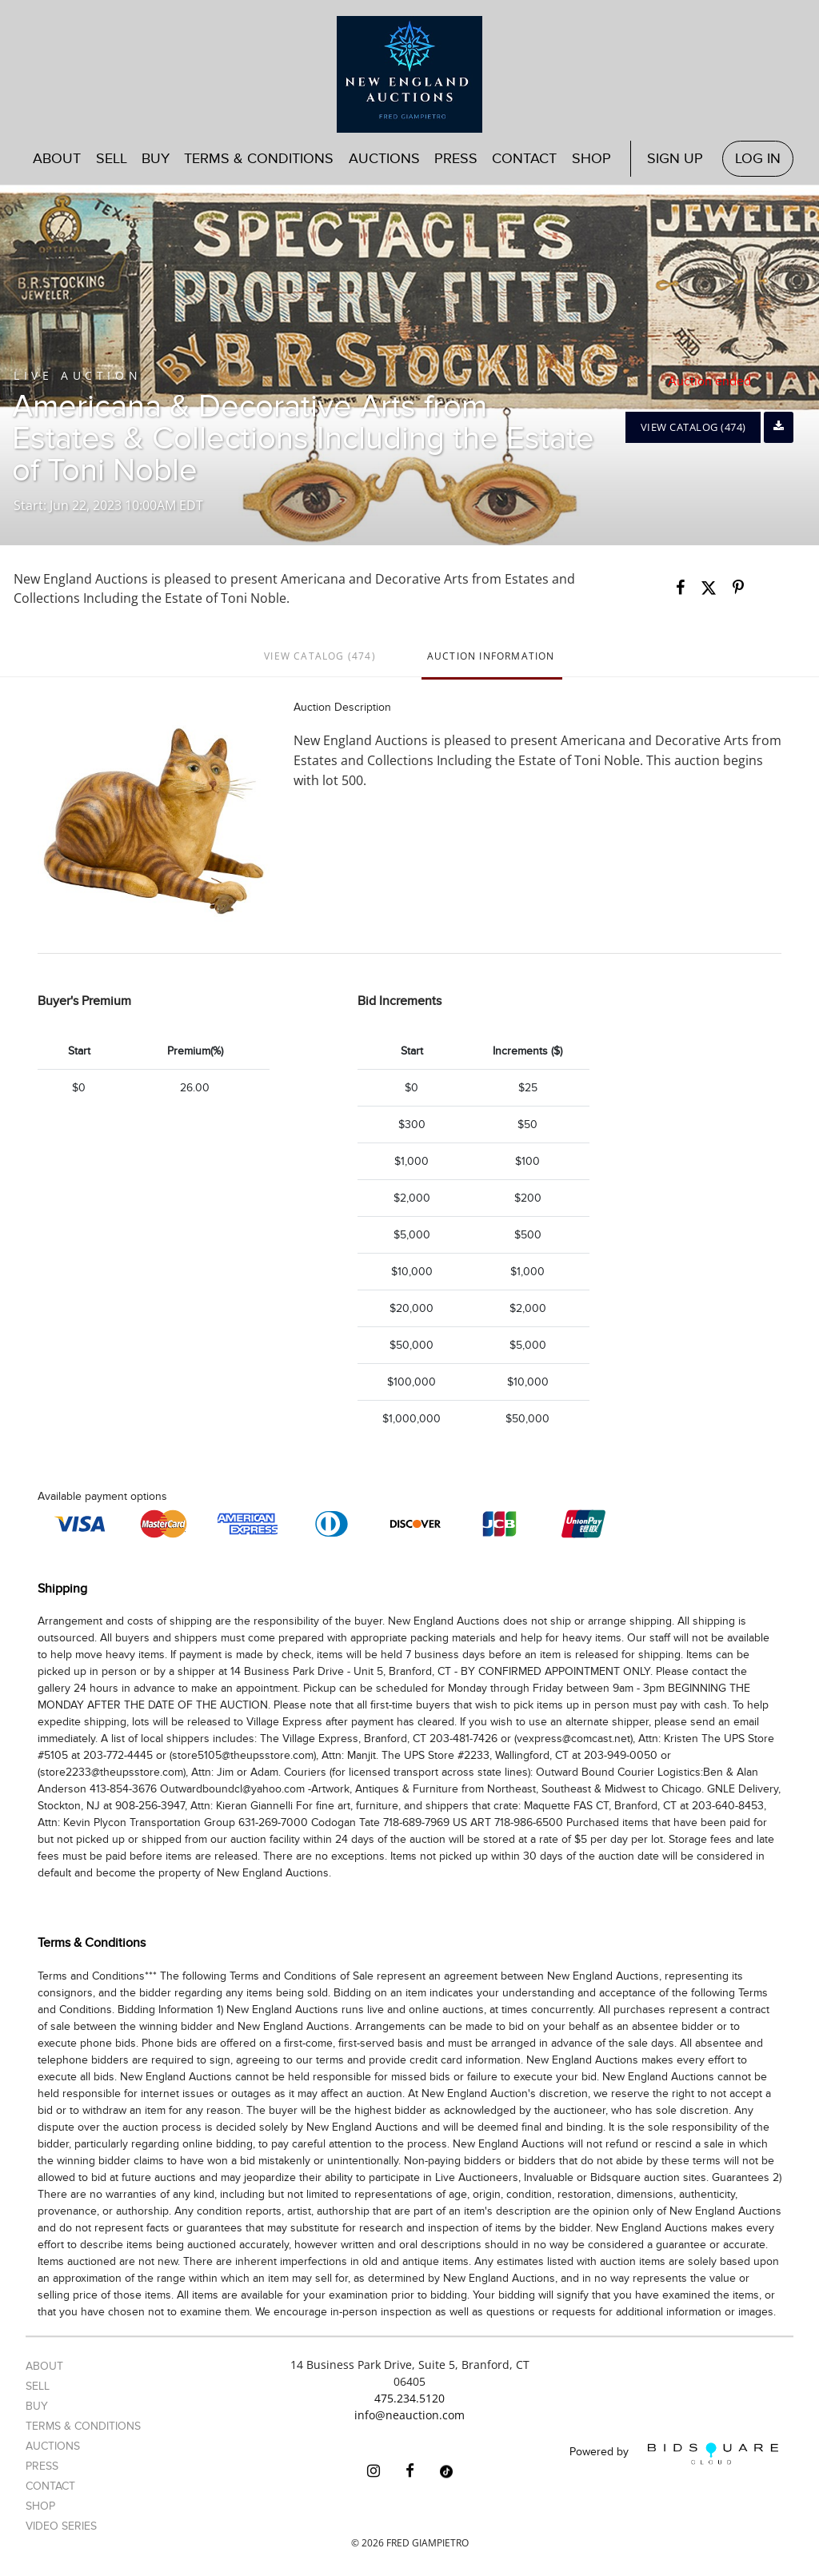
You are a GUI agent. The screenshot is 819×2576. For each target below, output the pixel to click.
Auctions (384, 158)
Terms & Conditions (259, 158)
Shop (591, 158)
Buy (156, 158)
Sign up (675, 158)
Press (455, 158)
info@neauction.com (409, 2414)
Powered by (673, 2453)
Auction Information (491, 656)
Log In (758, 158)
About (57, 158)
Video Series (61, 2526)
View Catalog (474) (693, 427)
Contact (524, 158)
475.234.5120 (409, 2398)
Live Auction (78, 375)
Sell (111, 158)
